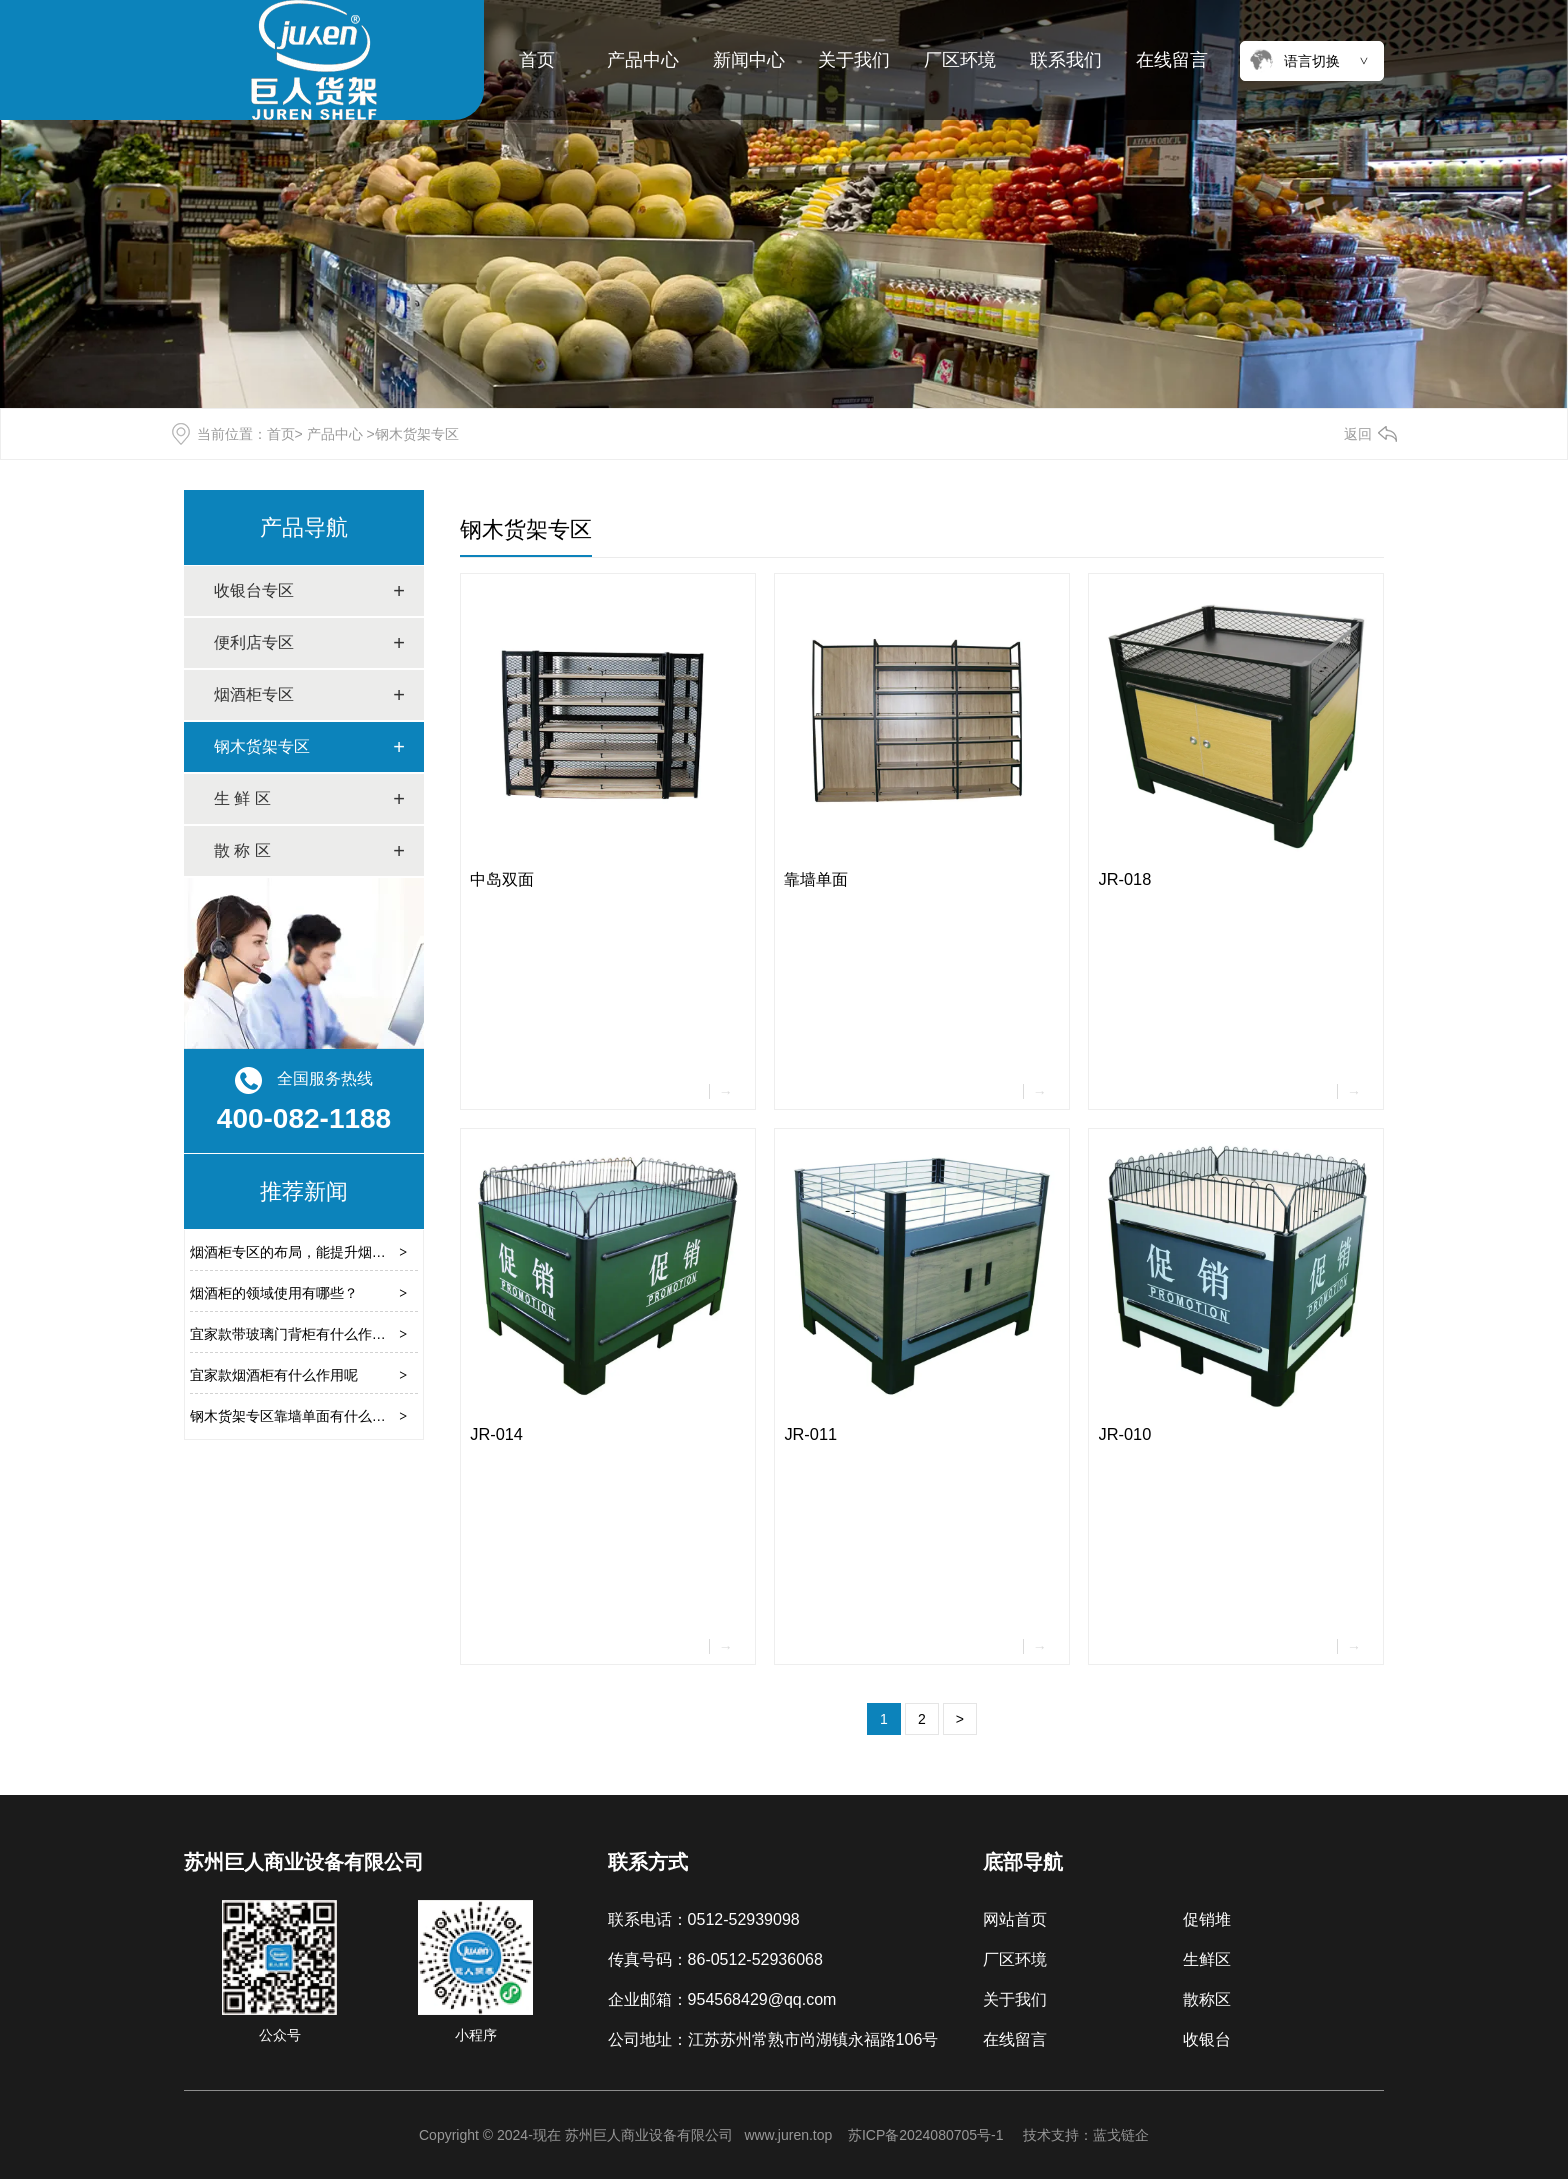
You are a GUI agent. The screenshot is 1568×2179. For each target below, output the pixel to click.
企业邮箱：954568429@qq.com (722, 1999)
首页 (537, 60)
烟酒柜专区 (254, 694)
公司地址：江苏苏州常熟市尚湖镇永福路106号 (773, 2039)
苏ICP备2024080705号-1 (926, 2135)
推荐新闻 (304, 1191)
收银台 (1207, 2039)
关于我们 (854, 60)
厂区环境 (960, 60)
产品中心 (643, 60)
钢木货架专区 (262, 746)
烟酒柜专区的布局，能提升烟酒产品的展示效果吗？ (351, 1252)
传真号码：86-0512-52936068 (715, 1959)
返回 (1358, 434)
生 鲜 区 (242, 798)
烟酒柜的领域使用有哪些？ (274, 1293)
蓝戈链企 (1121, 2135)
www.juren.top (788, 2135)
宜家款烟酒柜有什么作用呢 (274, 1375)
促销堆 (1207, 1919)
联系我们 (1066, 60)
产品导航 (304, 527)
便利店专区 (254, 642)
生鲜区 (1207, 1959)
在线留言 (1172, 60)
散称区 (1207, 1999)
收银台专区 (254, 590)
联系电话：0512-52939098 (704, 1919)
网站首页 (1015, 1919)
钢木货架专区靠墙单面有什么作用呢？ (309, 1416)
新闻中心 (749, 60)
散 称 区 (242, 850)
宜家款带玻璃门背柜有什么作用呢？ (302, 1334)
